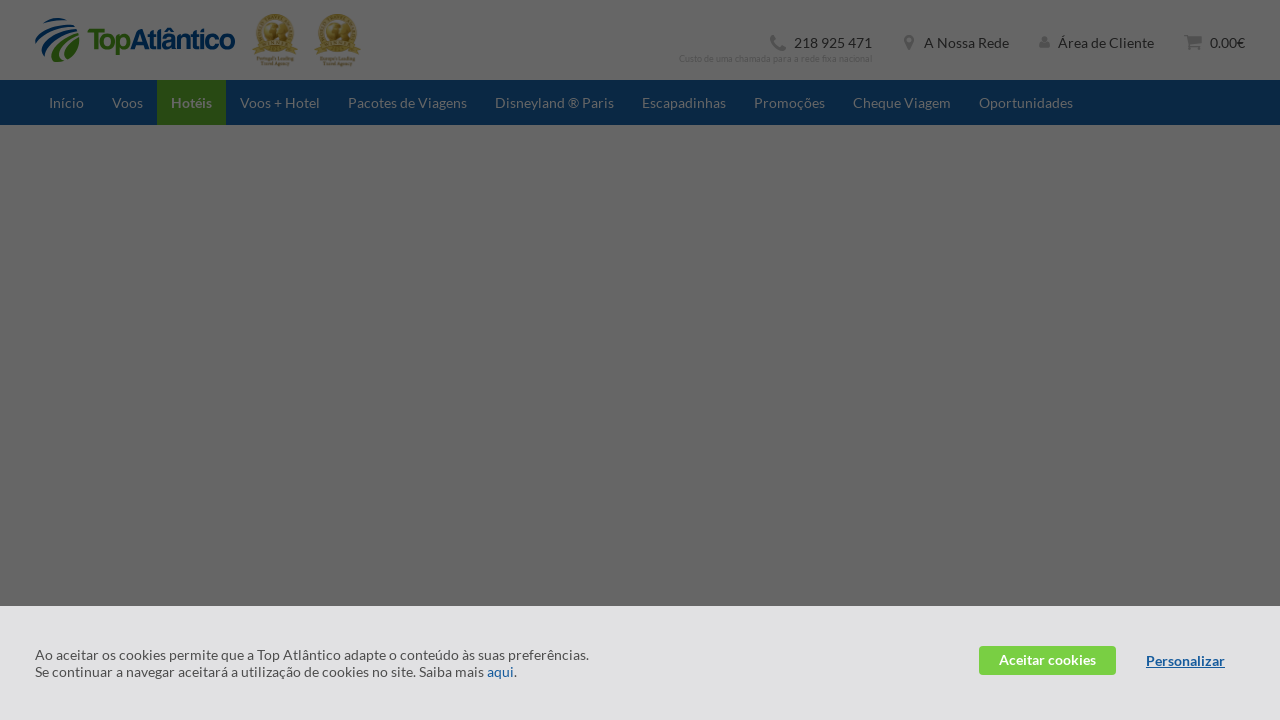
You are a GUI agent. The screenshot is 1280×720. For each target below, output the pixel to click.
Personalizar (1185, 660)
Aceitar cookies (1047, 659)
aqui (500, 671)
